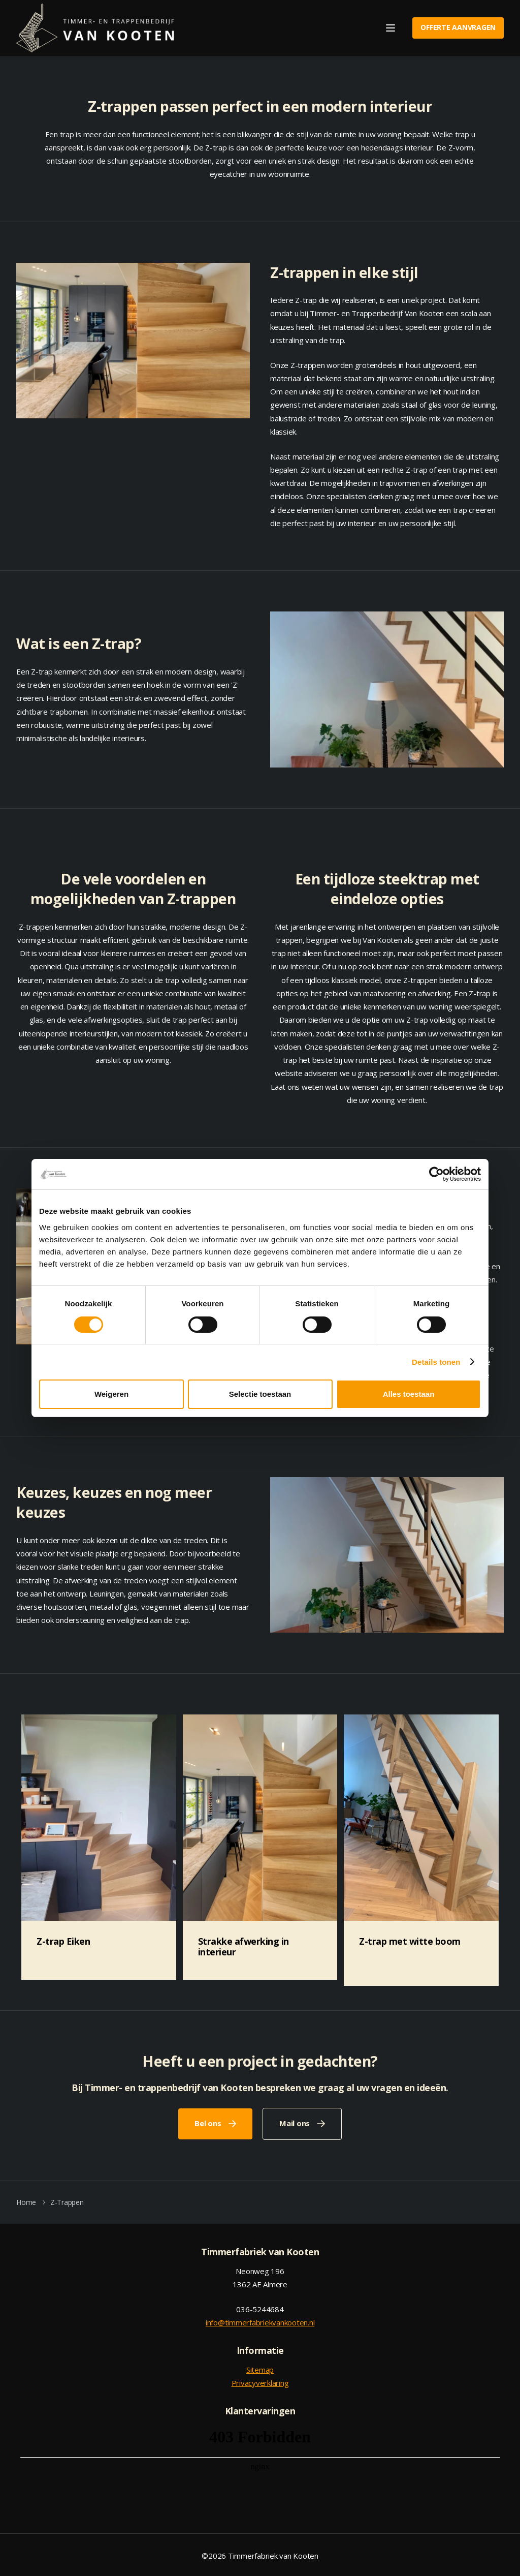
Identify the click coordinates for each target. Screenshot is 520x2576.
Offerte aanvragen (458, 27)
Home (26, 2200)
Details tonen (436, 1362)
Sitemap (260, 2368)
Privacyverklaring (260, 2381)
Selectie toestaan (260, 1394)
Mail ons (294, 2122)
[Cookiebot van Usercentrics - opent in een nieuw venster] (436, 1174)
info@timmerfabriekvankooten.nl (260, 2321)
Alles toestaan (409, 1394)
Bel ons (207, 2122)
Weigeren (111, 1394)
